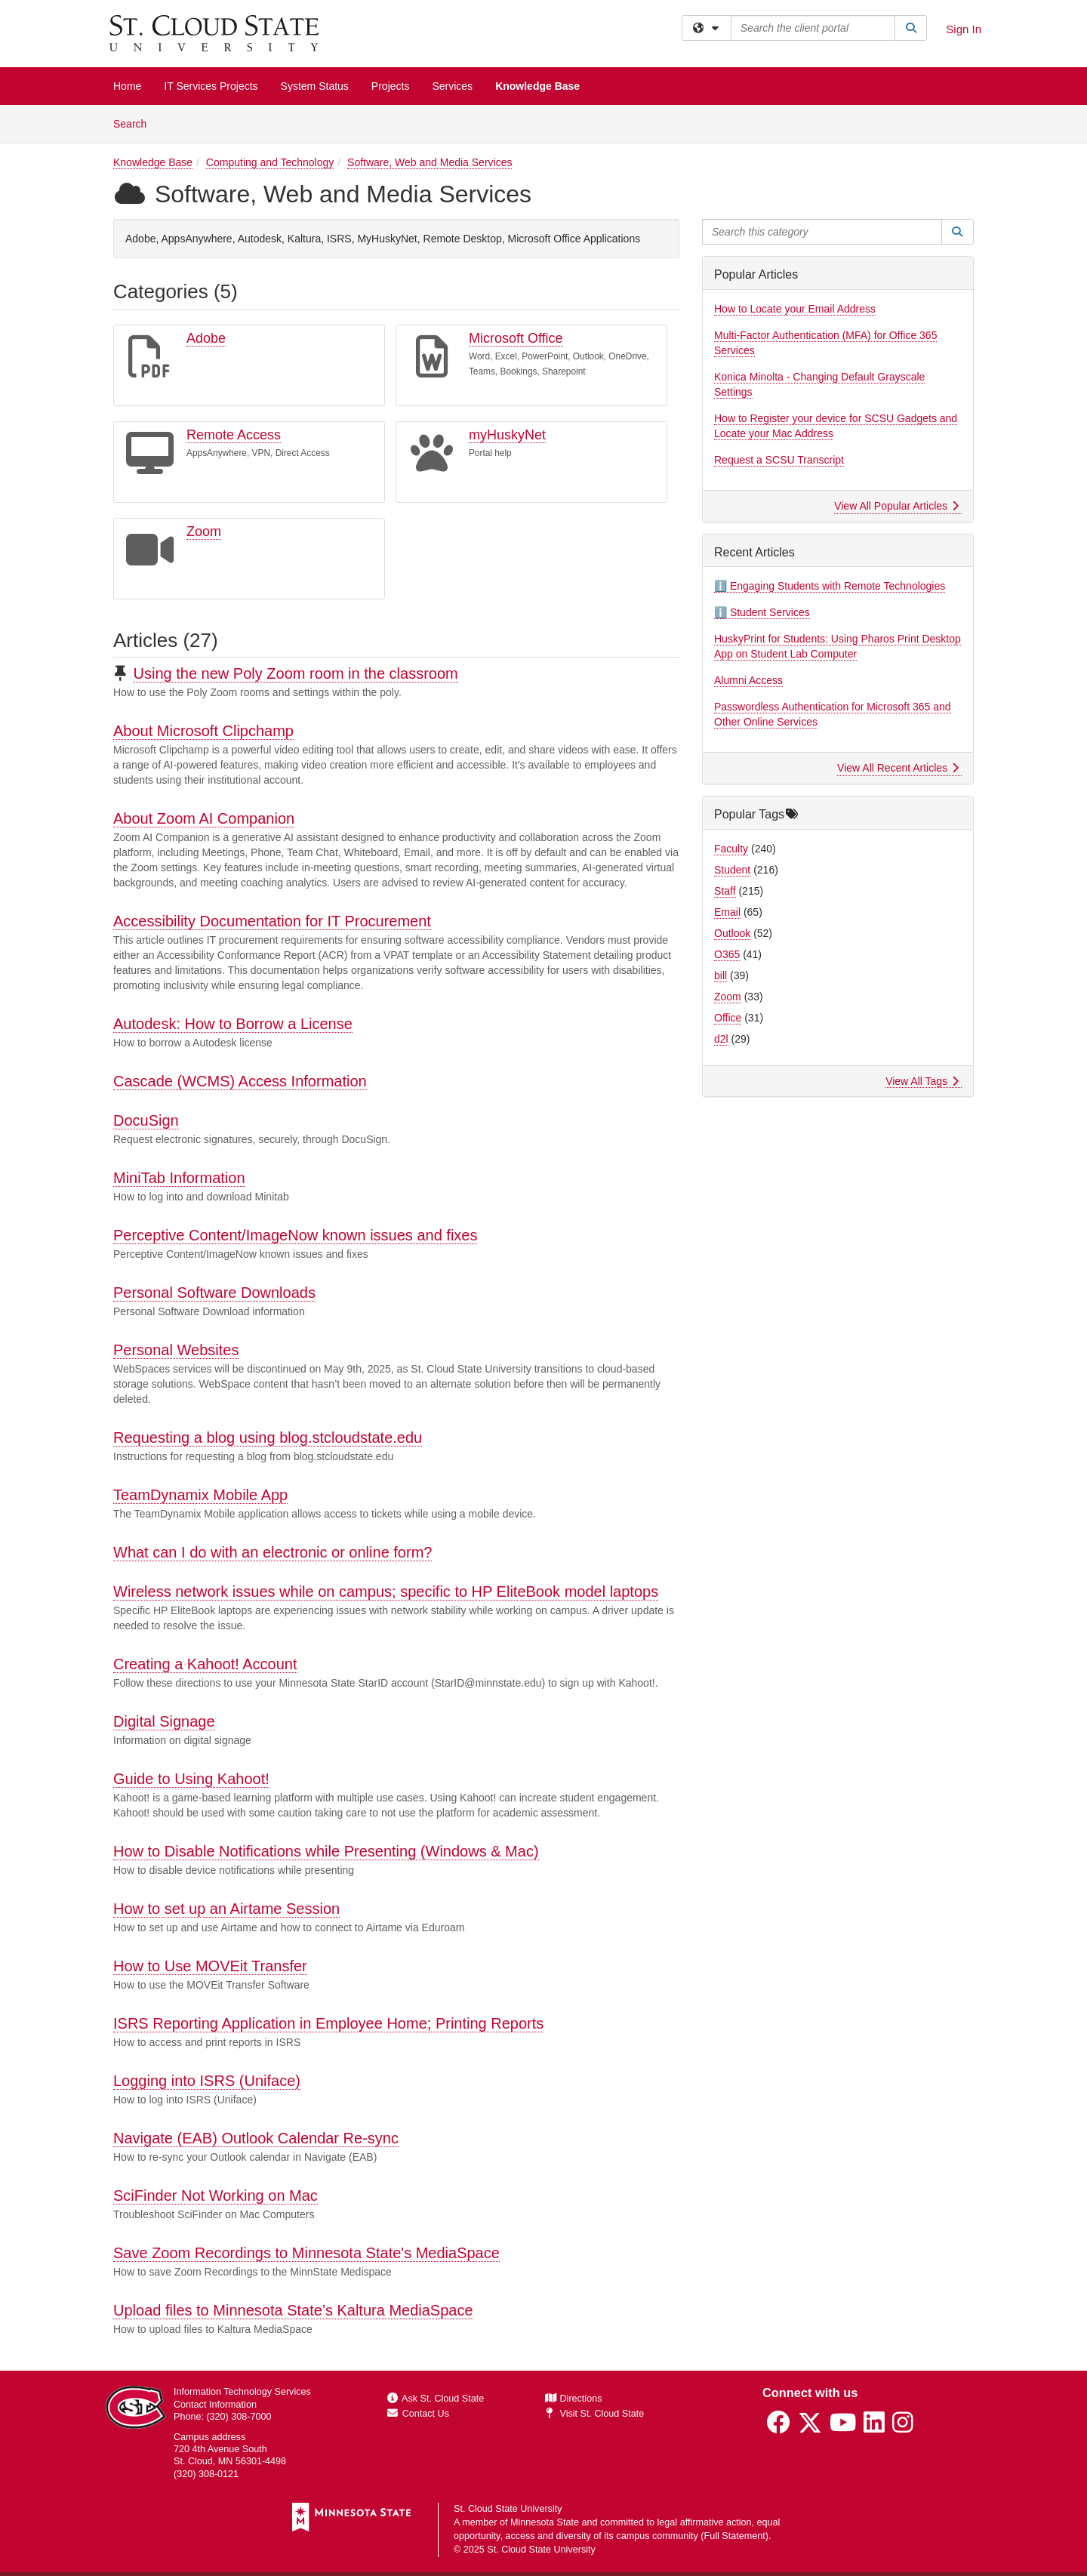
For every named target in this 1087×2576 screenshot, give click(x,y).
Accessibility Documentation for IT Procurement (272, 921)
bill (720, 975)
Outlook (732, 933)
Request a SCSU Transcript (779, 460)
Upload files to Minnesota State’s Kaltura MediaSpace (293, 2310)
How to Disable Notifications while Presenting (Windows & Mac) (326, 1851)
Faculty (731, 849)
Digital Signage (164, 1721)
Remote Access (233, 434)
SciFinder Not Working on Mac (215, 2195)
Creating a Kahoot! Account (205, 1664)
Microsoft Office (516, 338)
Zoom (203, 531)
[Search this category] (822, 232)
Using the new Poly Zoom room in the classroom (296, 673)
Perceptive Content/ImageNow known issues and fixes (295, 1235)
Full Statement (734, 2536)
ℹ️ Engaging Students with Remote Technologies (829, 586)
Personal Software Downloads (214, 1292)
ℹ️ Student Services (762, 612)
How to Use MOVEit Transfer (210, 1966)
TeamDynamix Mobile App (200, 1495)
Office (727, 1018)
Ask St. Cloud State (435, 2398)
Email (727, 912)
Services (452, 86)
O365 (727, 954)
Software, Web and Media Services (429, 162)
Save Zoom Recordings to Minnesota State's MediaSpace (306, 2253)
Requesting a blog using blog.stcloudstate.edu (267, 1437)
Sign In (963, 29)
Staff (725, 891)
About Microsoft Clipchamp (203, 731)
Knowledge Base (537, 86)
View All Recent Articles (898, 768)
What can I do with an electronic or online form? (272, 1552)
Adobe (206, 338)
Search (135, 123)
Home (127, 86)
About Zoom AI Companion (203, 818)
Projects (390, 86)
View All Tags (922, 1081)
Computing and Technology (270, 162)
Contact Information (215, 2404)
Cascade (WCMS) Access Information (240, 1081)
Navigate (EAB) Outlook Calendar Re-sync (256, 2138)
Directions (573, 2398)
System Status (315, 86)
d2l (721, 1039)
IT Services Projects (210, 86)
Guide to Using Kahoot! (191, 1778)
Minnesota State (544, 2522)
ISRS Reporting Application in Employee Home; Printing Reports (328, 2023)
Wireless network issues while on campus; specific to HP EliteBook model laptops (385, 1591)
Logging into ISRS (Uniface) (206, 2080)
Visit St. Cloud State (594, 2413)
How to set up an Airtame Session (226, 1908)
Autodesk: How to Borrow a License (233, 1023)
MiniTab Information (179, 1177)
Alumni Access (748, 680)
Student (732, 870)
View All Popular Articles (896, 506)
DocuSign (146, 1120)
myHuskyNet (507, 434)
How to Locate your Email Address (795, 309)
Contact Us (418, 2413)
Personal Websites (176, 1350)
